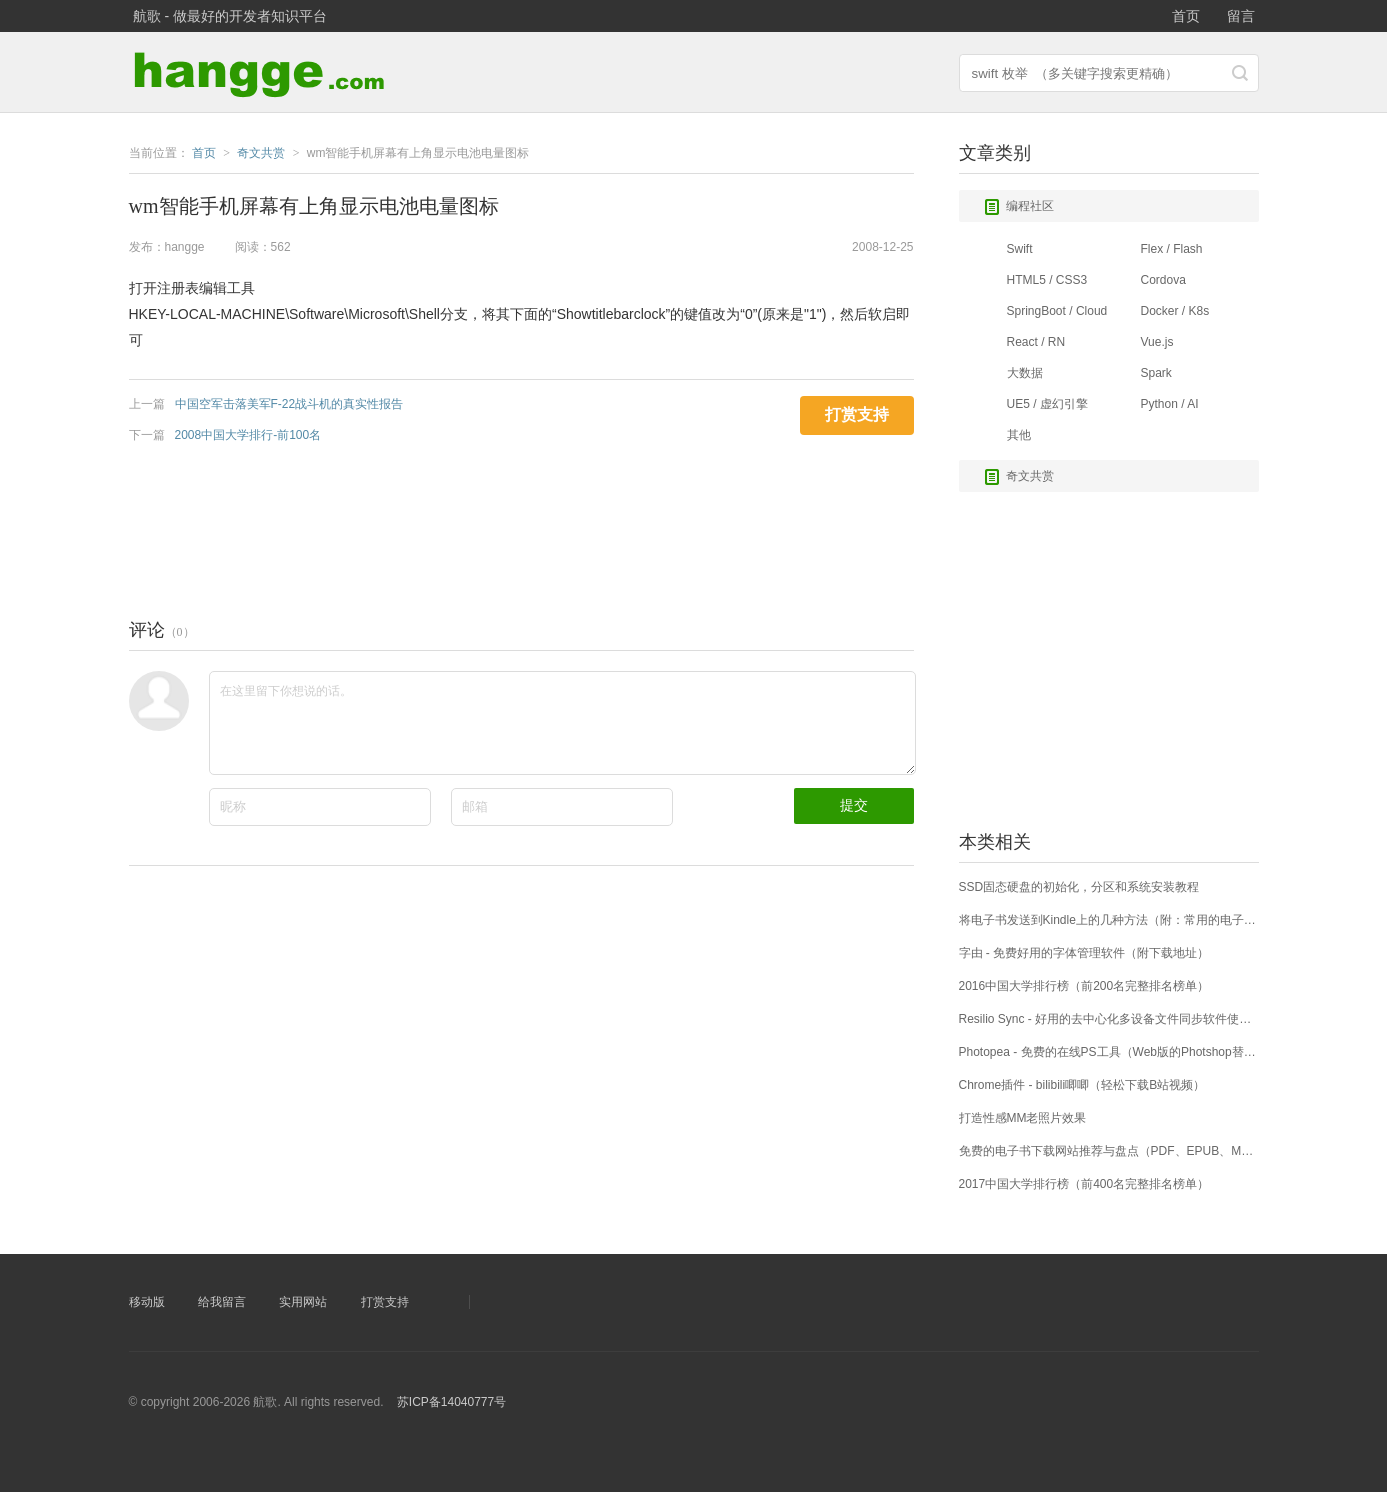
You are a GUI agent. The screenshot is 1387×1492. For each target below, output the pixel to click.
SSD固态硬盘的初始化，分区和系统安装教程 (1079, 887)
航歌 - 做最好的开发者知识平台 (230, 16)
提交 (854, 805)
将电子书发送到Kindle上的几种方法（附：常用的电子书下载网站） (1109, 920)
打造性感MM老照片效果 (1023, 1118)
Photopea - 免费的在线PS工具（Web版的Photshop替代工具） (1109, 1052)
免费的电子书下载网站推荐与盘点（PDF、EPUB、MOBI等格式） (1109, 1151)
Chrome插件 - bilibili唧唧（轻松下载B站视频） (1082, 1085)
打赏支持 (385, 1302)
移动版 (147, 1302)
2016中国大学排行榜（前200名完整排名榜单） (1084, 986)
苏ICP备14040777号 (451, 1402)
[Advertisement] (493, 526)
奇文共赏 (1019, 477)
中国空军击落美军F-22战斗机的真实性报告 (289, 404)
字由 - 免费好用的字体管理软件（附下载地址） (1084, 953)
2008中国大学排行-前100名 (248, 435)
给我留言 (222, 1302)
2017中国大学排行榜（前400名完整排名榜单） (1084, 1184)
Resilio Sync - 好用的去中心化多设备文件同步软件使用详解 (1109, 1019)
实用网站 (303, 1302)
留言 (1241, 16)
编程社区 (1019, 207)
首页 (1186, 16)
